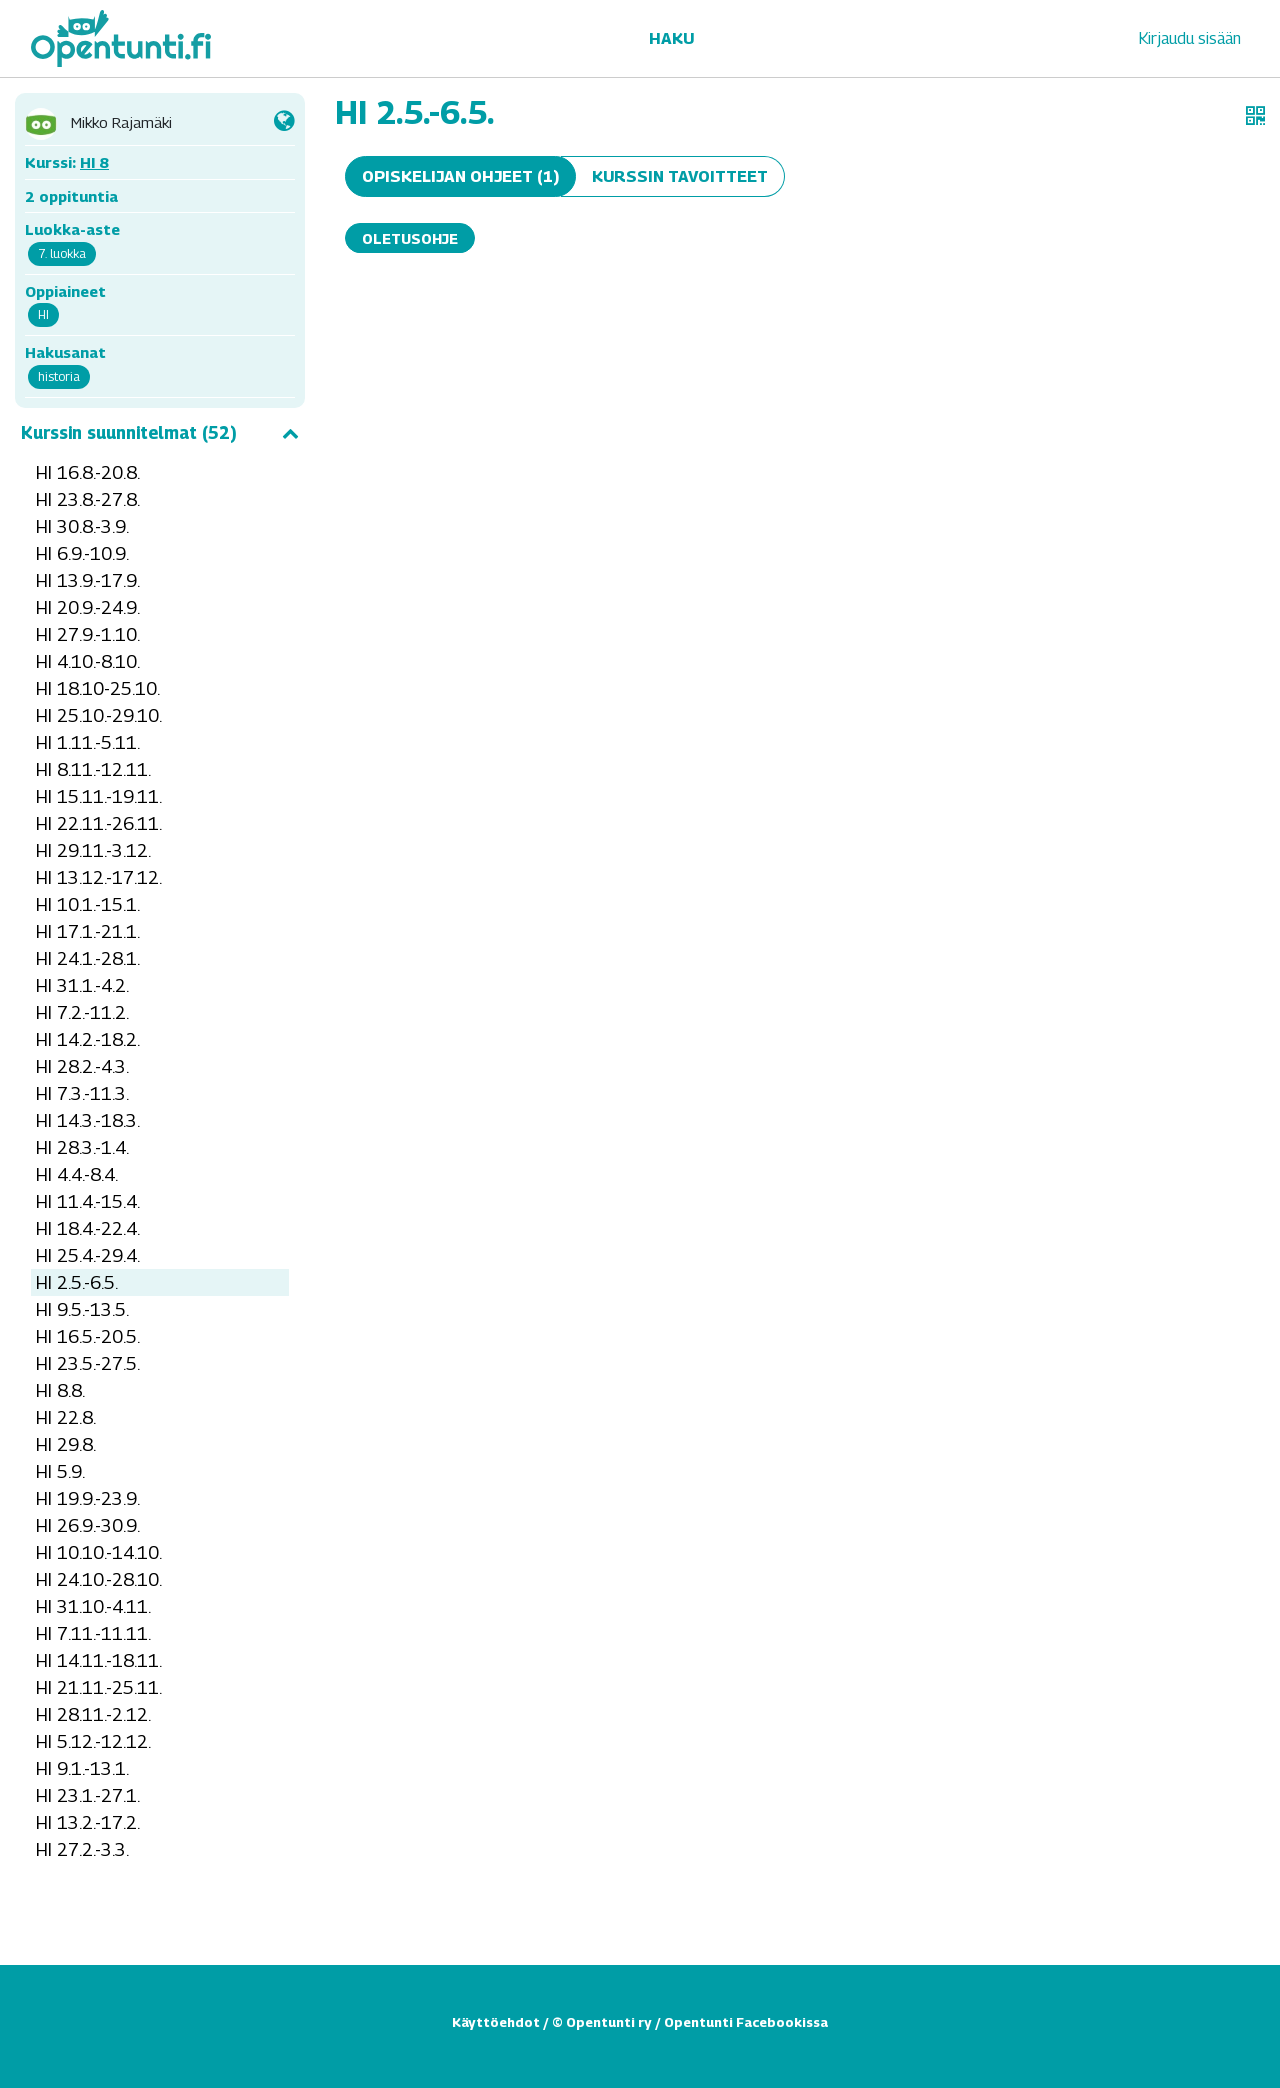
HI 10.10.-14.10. (99, 1552)
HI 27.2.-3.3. (82, 1849)
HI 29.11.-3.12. (93, 850)
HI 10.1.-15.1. (88, 904)
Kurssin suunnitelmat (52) (160, 433)
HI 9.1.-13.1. (82, 1768)
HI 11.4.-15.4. (88, 1201)
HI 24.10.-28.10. (99, 1579)
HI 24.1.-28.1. (88, 958)
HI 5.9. (60, 1471)
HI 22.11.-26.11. (99, 823)
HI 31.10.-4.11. (93, 1606)
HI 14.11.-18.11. (99, 1660)
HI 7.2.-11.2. (82, 1012)
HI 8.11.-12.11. (93, 769)
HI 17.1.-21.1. (88, 931)
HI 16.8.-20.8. (88, 472)
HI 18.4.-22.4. (88, 1228)
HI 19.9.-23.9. (88, 1498)
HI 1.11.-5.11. (88, 742)
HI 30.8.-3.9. (82, 526)
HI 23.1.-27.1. (88, 1795)
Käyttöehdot (496, 2022)
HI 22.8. (66, 1417)
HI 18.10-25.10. (98, 688)
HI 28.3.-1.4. (82, 1147)
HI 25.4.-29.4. (88, 1255)
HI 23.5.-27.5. (88, 1363)
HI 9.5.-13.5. (82, 1309)
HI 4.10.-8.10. (88, 661)
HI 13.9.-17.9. (88, 580)
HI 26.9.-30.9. (88, 1525)
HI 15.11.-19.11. (99, 796)
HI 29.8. (66, 1444)
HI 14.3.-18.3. (88, 1120)
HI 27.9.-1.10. (88, 634)
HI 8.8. (60, 1390)
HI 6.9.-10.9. (82, 553)
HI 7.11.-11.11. (93, 1633)
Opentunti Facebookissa (746, 2022)
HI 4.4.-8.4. (77, 1174)
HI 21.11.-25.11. (99, 1687)
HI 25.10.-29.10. (99, 715)
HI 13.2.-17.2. (88, 1822)
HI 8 (94, 162)
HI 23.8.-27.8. (88, 499)
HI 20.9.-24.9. (88, 607)
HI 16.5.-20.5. (88, 1336)
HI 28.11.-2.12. (93, 1714)
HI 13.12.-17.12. (99, 877)
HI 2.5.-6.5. (77, 1282)
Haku (671, 38)
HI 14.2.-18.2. (88, 1039)
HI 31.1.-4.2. (82, 985)
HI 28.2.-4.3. (82, 1066)
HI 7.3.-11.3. (82, 1093)
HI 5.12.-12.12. (93, 1741)
